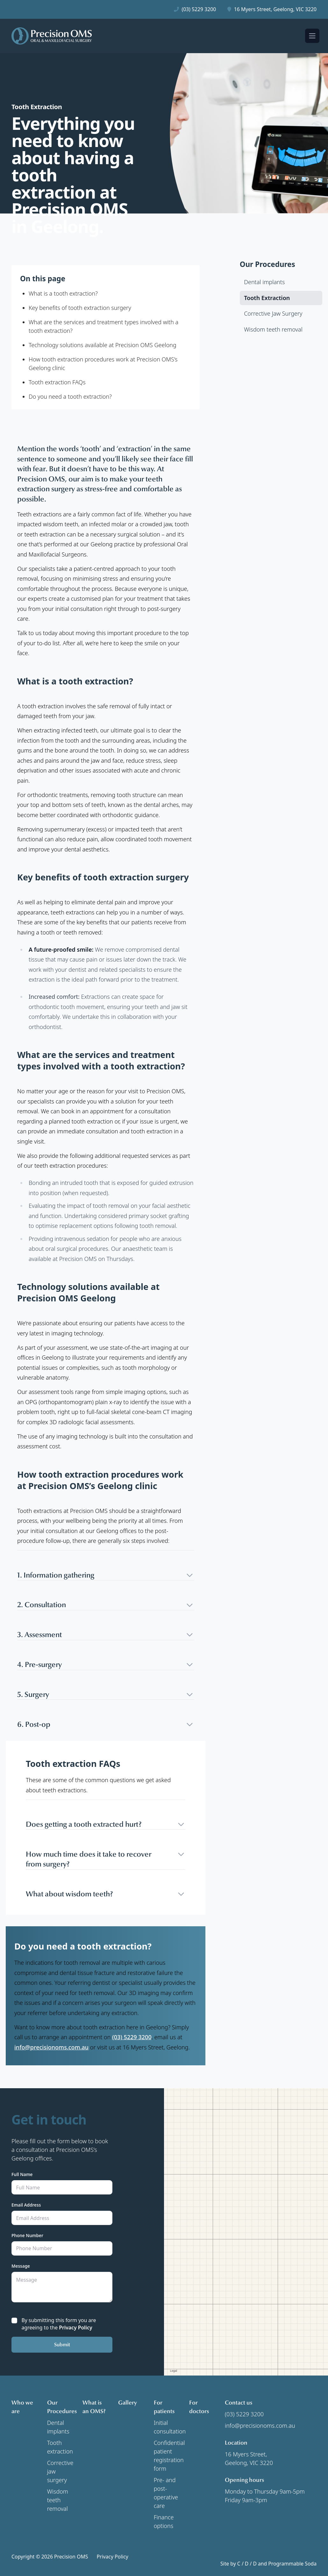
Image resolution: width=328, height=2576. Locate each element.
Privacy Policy (75, 2327)
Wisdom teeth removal (57, 2500)
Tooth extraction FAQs (57, 382)
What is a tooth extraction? (63, 293)
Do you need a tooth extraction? (70, 396)
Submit (62, 2345)
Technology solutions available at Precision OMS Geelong (102, 345)
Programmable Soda (292, 2563)
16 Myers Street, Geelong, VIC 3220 (275, 9)
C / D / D (247, 2563)
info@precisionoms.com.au (51, 2047)
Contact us (238, 2402)
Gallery (127, 2402)
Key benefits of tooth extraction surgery (80, 308)
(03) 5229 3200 (199, 9)
